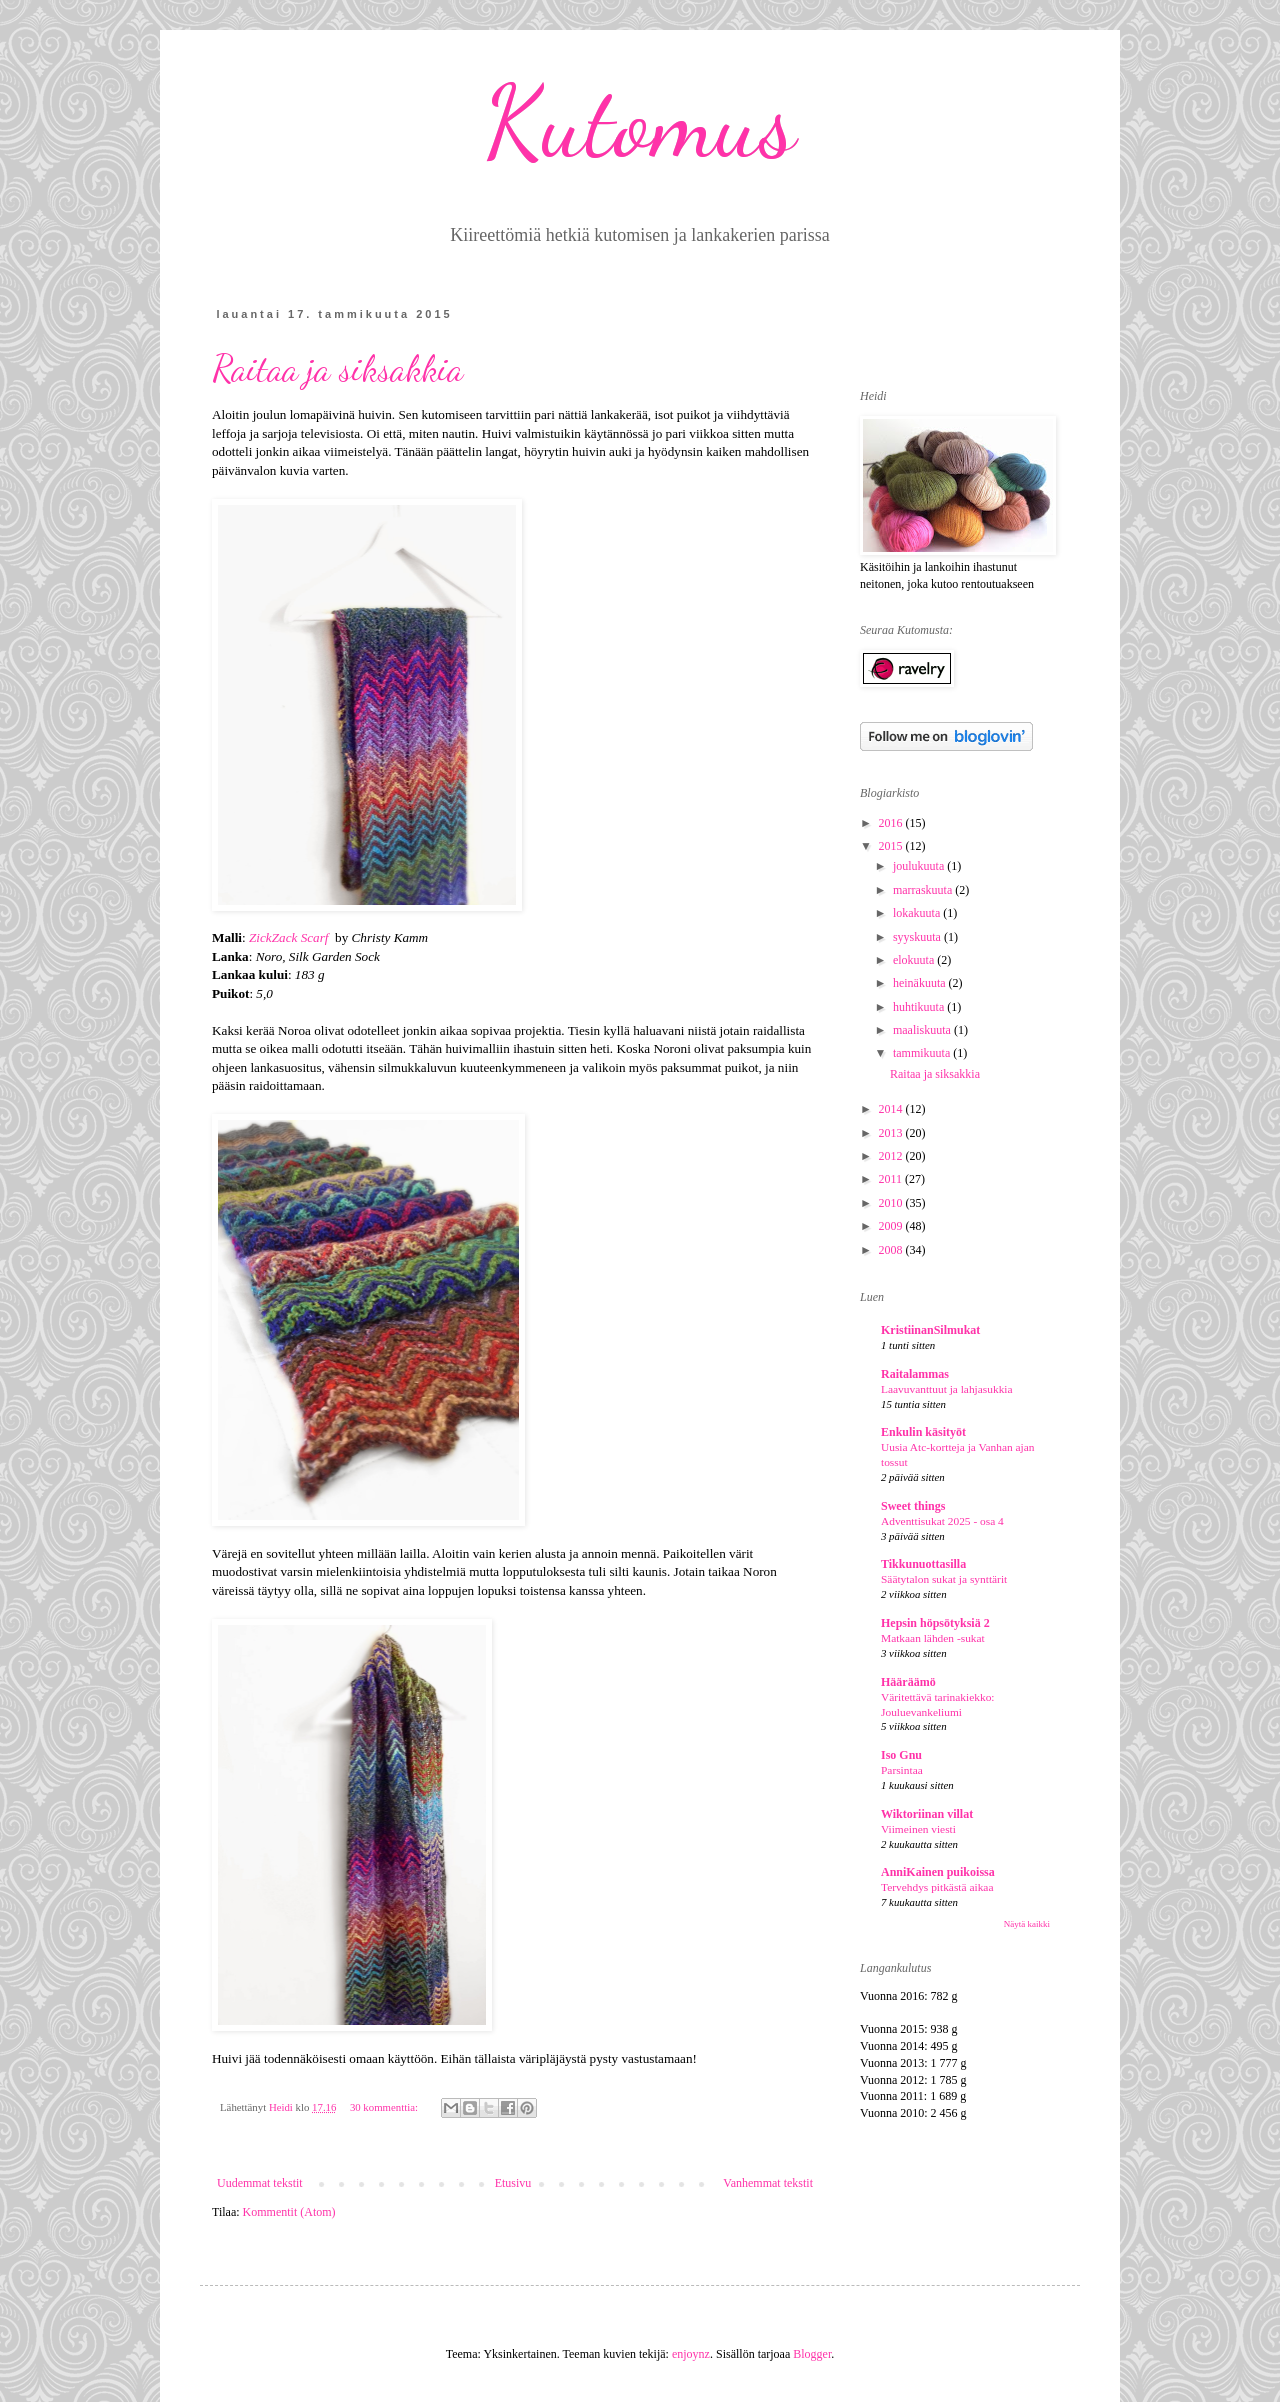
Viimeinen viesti (918, 1829)
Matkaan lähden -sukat (933, 1638)
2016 (892, 823)
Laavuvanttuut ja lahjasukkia (947, 1389)
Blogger (812, 2354)
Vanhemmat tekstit (768, 2183)
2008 (892, 1250)
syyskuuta (918, 937)
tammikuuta (923, 1053)
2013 (892, 1133)
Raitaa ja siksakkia (337, 368)
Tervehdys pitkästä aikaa (937, 1887)
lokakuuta (918, 913)
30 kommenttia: (385, 2107)
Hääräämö (908, 1682)
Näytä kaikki (1027, 1924)
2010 (892, 1203)
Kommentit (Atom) (289, 2212)
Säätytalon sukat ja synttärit (944, 1579)
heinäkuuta (921, 983)
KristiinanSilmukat (930, 1330)
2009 (892, 1226)
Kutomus (640, 122)
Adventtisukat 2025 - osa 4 (942, 1521)
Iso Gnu (901, 1755)
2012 (892, 1156)
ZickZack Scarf (288, 937)
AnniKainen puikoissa (938, 1872)
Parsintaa (902, 1770)
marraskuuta (924, 890)
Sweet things (913, 1506)
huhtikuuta (920, 1007)
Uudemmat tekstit (260, 2183)
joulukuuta (920, 866)
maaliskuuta (923, 1030)
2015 (892, 846)
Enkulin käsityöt (923, 1432)
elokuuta (915, 960)
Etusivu (513, 2183)
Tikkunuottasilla (923, 1564)
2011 (892, 1179)
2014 (892, 1109)
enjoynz (691, 2354)
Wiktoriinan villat (927, 1814)
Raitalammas (915, 1374)
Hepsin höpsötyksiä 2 (935, 1623)
